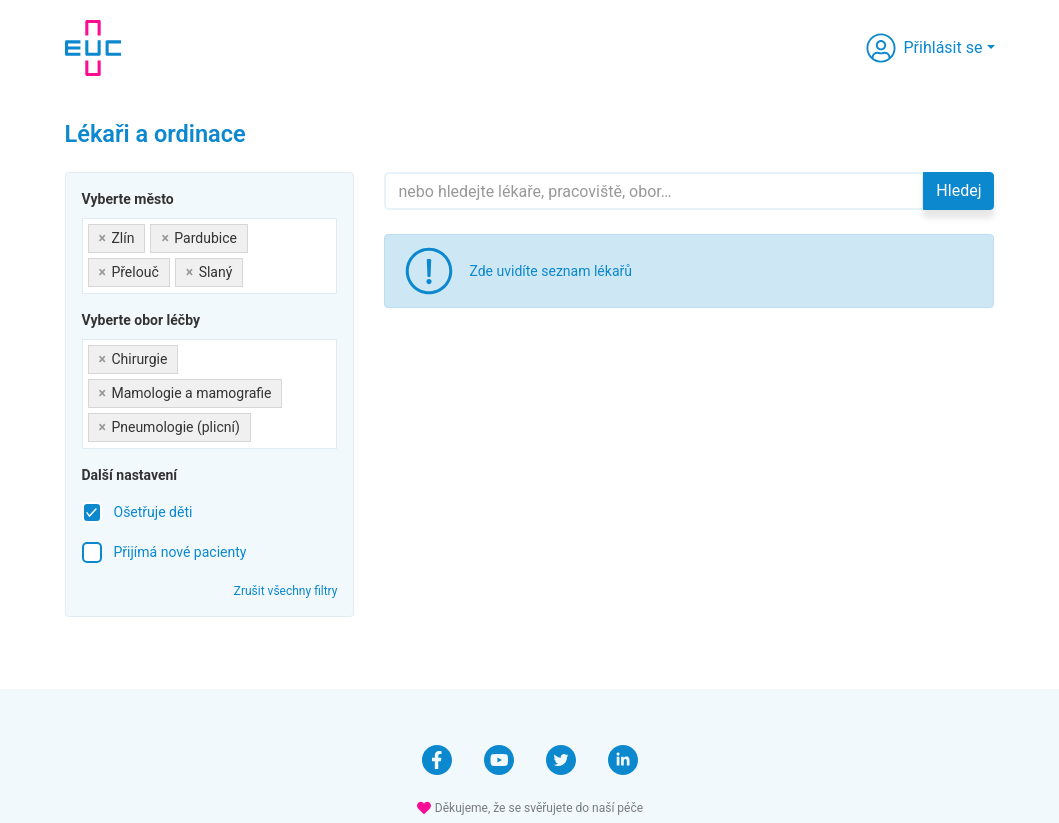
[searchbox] (253, 268)
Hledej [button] (958, 190)
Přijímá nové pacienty (180, 552)
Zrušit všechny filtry (286, 591)
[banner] (93, 48)
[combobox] (210, 256)
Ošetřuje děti (153, 512)
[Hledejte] (654, 191)
